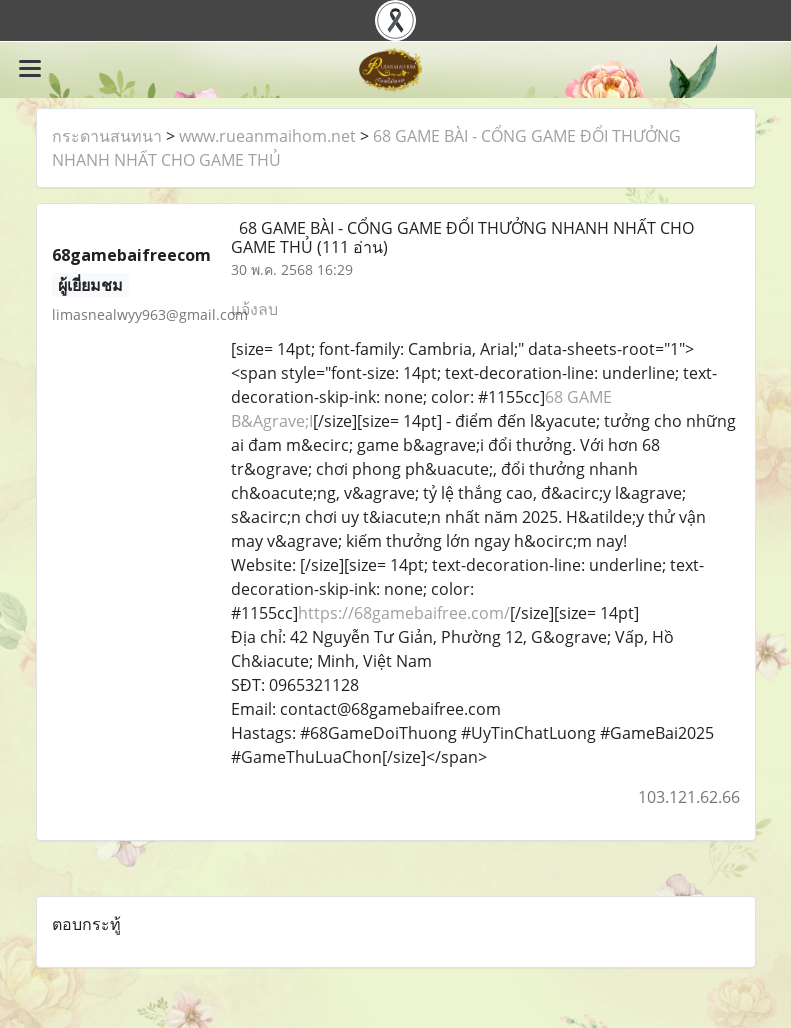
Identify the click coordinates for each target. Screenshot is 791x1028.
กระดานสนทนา (107, 136)
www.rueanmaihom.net (267, 136)
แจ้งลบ (254, 309)
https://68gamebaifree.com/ (404, 613)
